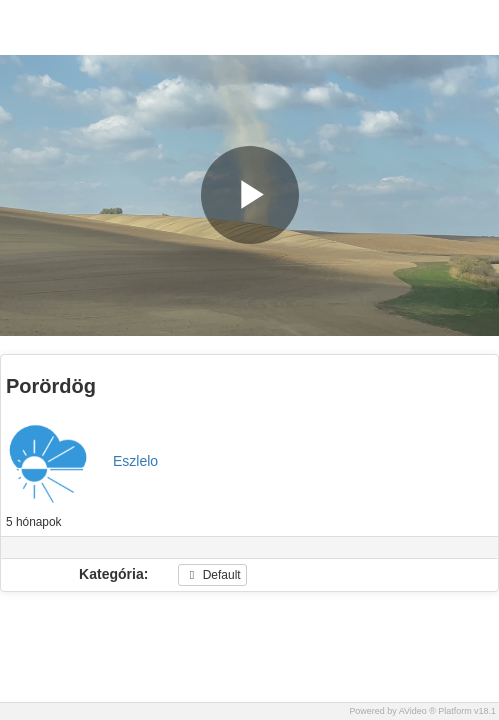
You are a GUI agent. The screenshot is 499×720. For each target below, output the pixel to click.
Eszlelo (135, 461)
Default (212, 575)
